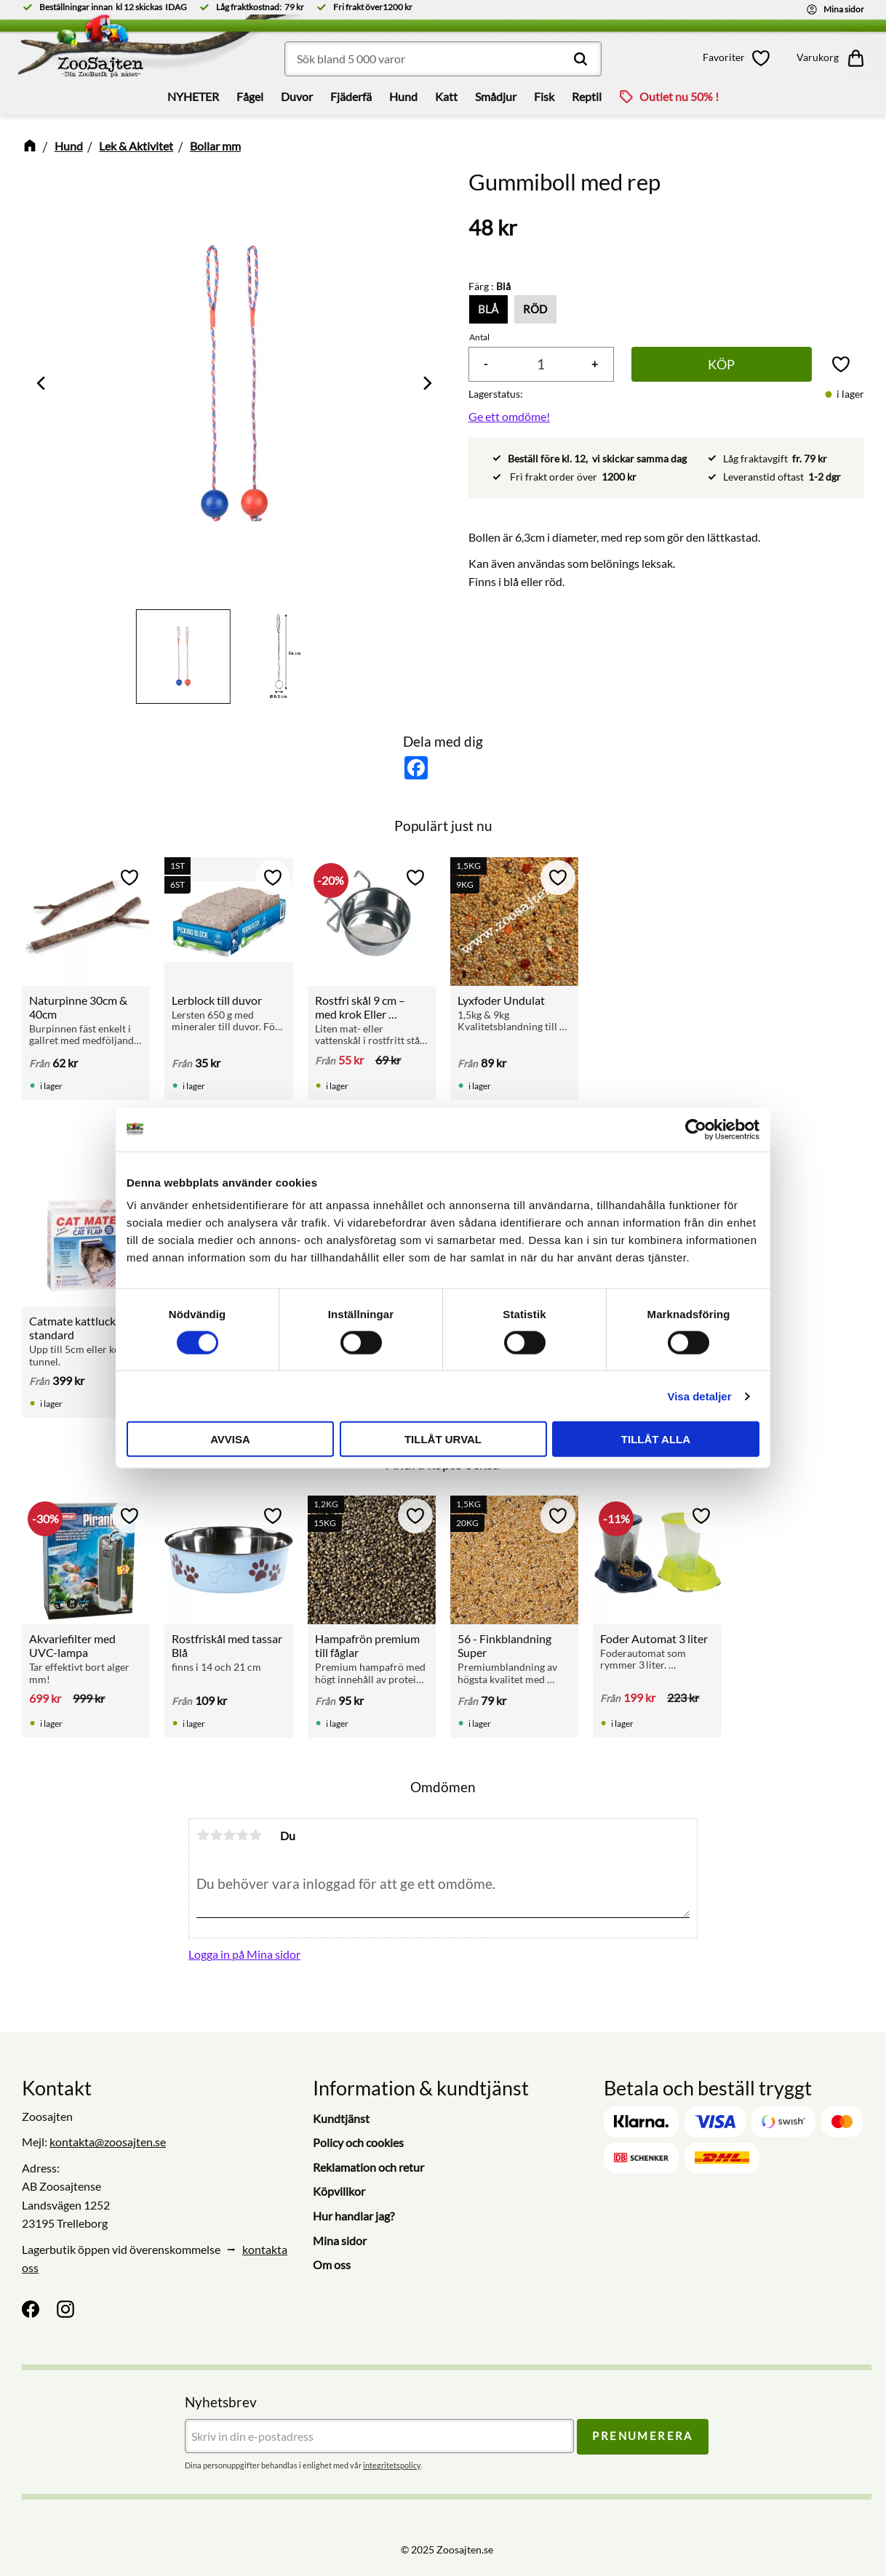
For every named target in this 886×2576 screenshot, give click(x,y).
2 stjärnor (216, 1835)
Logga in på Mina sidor (244, 1954)
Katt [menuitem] (446, 96)
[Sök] (580, 59)
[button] (739, 58)
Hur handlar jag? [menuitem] (353, 2216)
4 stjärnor (242, 1835)
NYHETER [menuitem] (193, 96)
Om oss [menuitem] (332, 2264)
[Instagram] (65, 2309)
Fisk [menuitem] (544, 96)
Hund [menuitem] (403, 96)
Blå (488, 309)
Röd (535, 309)
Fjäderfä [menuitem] (351, 96)
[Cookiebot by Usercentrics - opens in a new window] (695, 1129)
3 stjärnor (229, 1835)
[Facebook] (30, 2309)
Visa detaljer (699, 1395)
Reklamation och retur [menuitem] (368, 2167)
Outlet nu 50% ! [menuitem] (679, 96)
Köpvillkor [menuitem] (339, 2191)
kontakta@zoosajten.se (107, 2141)
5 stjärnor (255, 1835)
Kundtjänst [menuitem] (341, 2118)
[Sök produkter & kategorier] (443, 59)
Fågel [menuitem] (249, 96)
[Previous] (42, 383)
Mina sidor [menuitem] (340, 2240)
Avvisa (230, 1439)
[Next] (426, 383)
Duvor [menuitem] (297, 96)
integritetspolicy (391, 2465)
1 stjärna (202, 1835)
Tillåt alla (655, 1439)
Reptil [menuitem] (587, 96)
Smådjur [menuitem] (495, 96)
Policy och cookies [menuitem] (358, 2142)
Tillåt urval (443, 1439)
